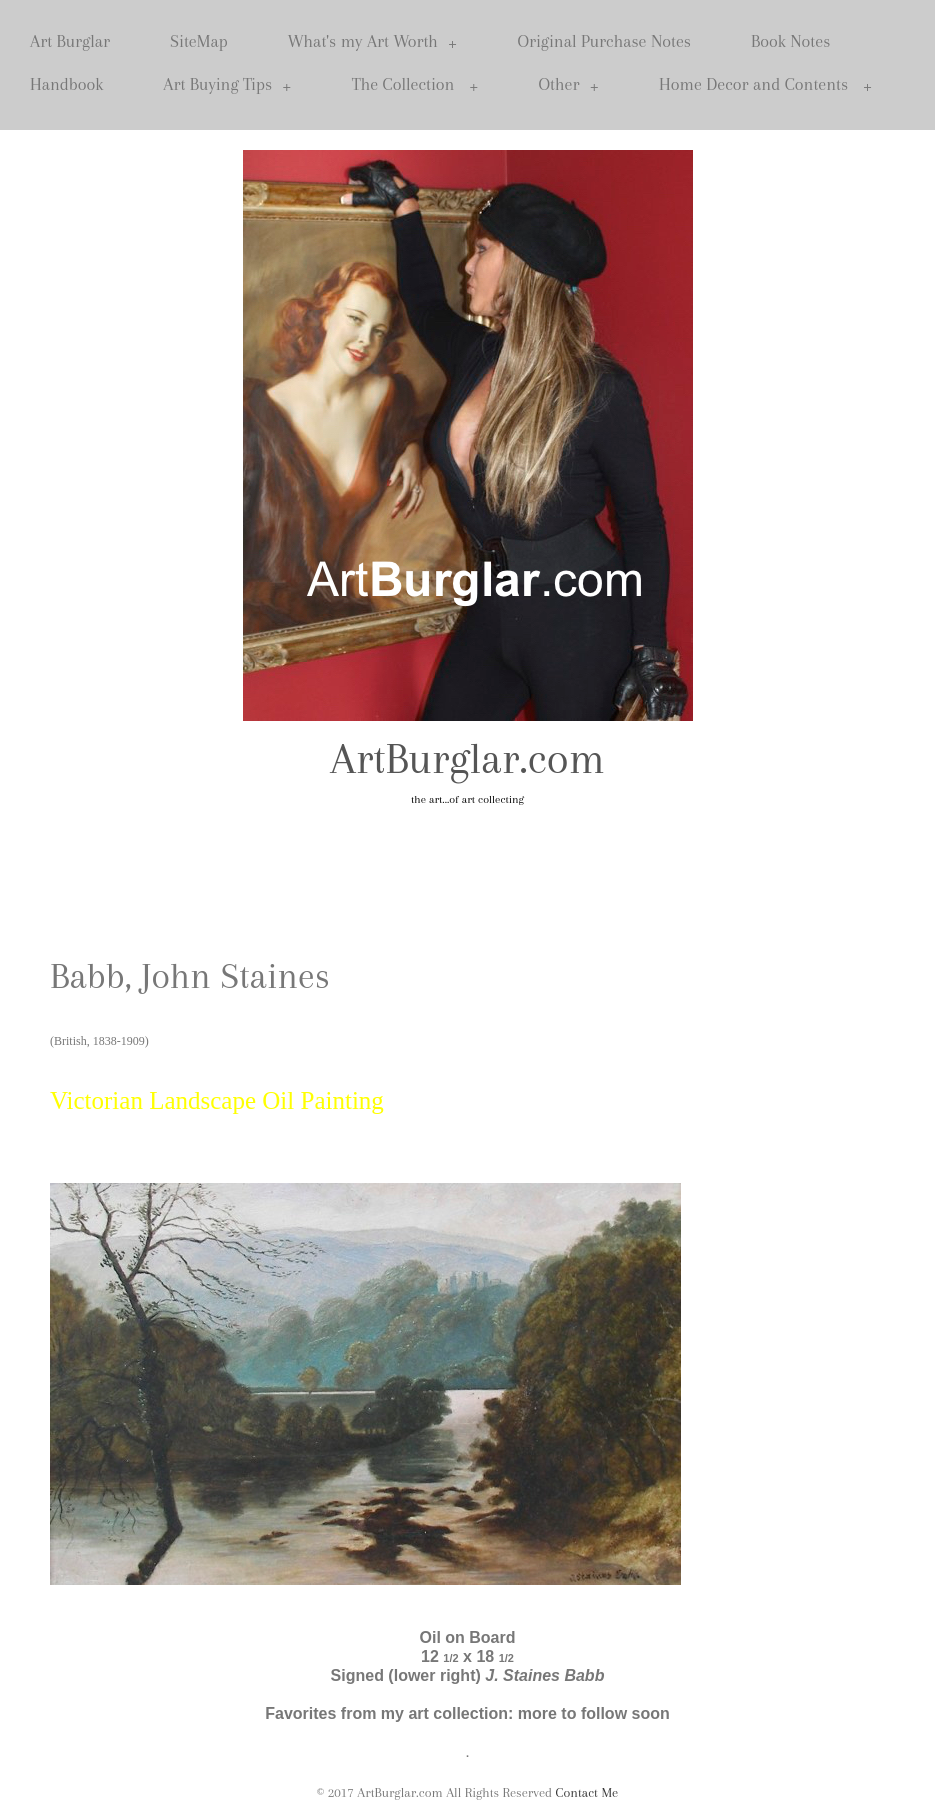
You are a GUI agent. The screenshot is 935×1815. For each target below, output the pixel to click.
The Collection (415, 84)
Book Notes (790, 41)
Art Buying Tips (227, 84)
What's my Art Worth (373, 41)
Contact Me (587, 1792)
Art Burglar (70, 41)
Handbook (66, 84)
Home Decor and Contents (765, 84)
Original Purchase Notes (604, 41)
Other (569, 84)
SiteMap (199, 41)
